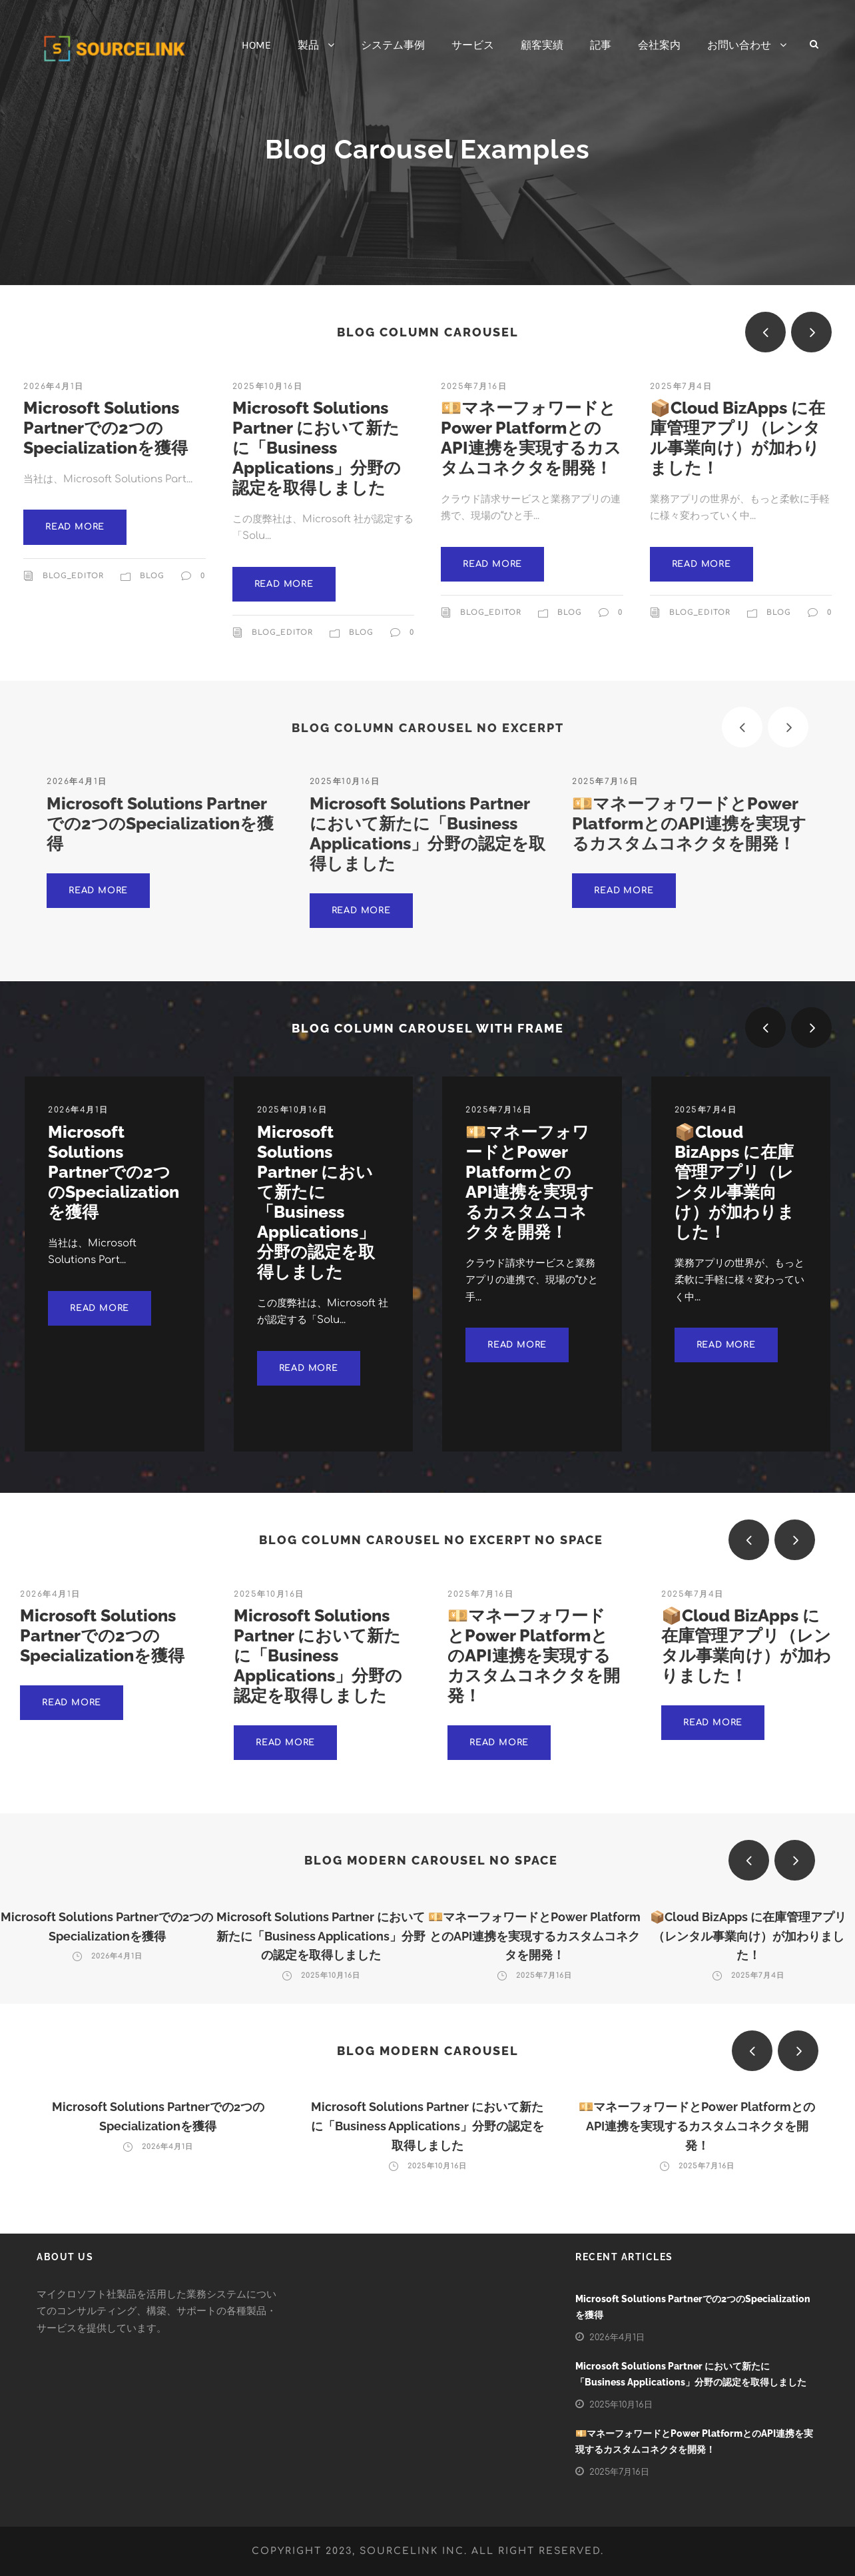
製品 (308, 45)
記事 (600, 45)
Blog (152, 584)
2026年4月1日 (53, 394)
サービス (472, 45)
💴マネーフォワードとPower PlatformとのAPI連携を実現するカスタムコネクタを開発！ (531, 446)
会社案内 (659, 45)
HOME (256, 45)
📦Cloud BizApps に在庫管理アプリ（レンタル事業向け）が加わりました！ (737, 446)
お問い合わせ (739, 45)
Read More (75, 535)
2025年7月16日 (474, 394)
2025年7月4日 (681, 394)
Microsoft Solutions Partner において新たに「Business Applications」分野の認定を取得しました (316, 456)
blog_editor (73, 584)
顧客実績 (542, 45)
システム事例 (393, 45)
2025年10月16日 (267, 394)
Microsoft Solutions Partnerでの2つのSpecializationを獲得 (105, 436)
